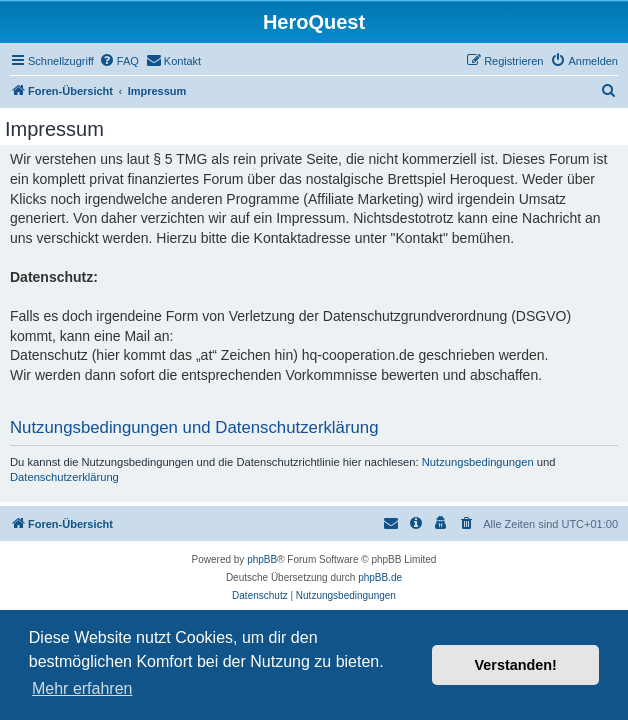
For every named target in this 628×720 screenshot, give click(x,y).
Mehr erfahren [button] (82, 688)
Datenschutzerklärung (64, 477)
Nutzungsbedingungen (478, 462)
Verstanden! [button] (516, 665)
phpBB (262, 559)
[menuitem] (119, 61)
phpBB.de (380, 577)
